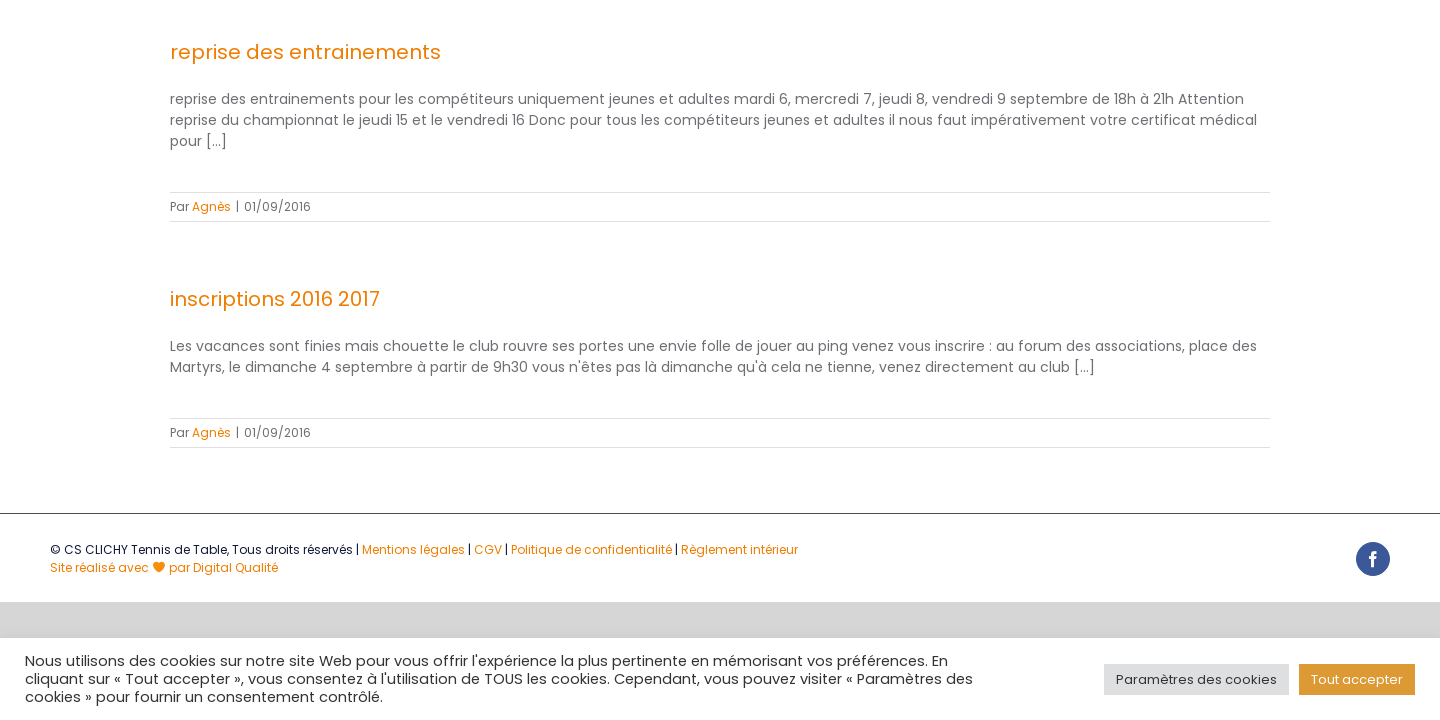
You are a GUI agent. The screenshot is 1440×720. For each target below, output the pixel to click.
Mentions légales (413, 549)
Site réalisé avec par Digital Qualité (164, 567)
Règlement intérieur (739, 549)
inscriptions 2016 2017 (275, 299)
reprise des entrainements (305, 52)
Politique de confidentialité (591, 549)
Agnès (211, 206)
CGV (488, 549)
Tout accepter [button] (1357, 679)
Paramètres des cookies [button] (1196, 679)
